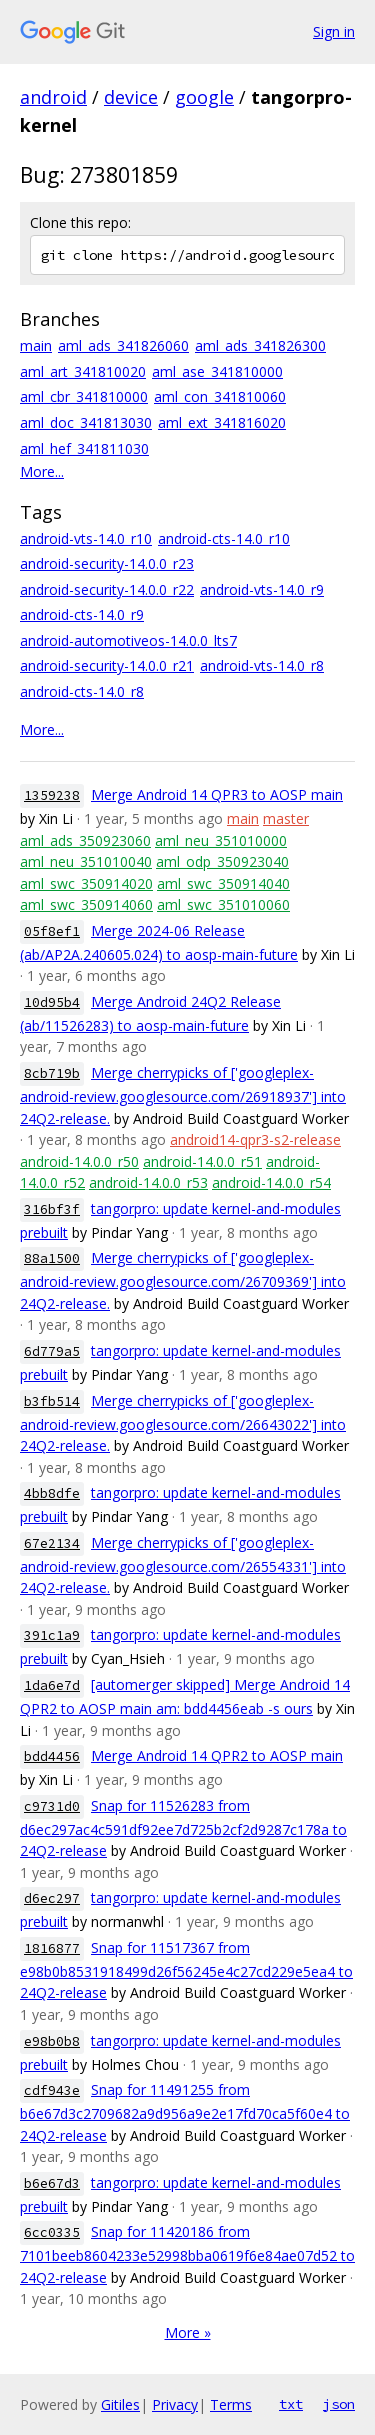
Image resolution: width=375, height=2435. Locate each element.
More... (42, 471)
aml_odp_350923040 (222, 861)
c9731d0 (52, 1806)
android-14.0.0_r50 (79, 1161)
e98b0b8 (52, 2041)
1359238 (52, 795)
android (53, 97)
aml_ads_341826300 (260, 345)
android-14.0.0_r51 (202, 1161)
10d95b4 (52, 1002)
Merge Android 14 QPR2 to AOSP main (217, 1755)
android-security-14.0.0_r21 (107, 665)
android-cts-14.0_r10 (224, 538)
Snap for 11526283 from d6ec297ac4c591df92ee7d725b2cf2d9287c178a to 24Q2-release (183, 1828)
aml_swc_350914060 (86, 904)
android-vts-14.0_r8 (262, 665)
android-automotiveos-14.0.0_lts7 (128, 640)
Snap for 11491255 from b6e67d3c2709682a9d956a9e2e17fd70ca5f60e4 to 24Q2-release (185, 2112)
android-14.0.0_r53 (148, 1182)
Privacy (175, 2404)
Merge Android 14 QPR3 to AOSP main (217, 794)
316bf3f (52, 1209)
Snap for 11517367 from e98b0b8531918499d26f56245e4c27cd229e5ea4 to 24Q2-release (186, 1970)
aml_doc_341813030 (86, 422)
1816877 (52, 1948)
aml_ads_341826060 (123, 345)
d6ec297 (52, 1898)
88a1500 (52, 1258)
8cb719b (52, 1073)
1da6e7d (52, 1685)
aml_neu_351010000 (221, 840)
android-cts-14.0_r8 (82, 691)
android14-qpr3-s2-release (255, 1139)
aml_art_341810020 (83, 371)
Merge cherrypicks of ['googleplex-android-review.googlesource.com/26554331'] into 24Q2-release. (183, 1565)
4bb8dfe (52, 1493)
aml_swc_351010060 (223, 904)
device (131, 97)
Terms (231, 2404)
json (339, 2404)
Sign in (334, 31)
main (36, 345)
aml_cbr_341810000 (84, 396)
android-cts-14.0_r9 (82, 614)
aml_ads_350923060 (85, 840)
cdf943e (52, 2090)
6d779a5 (52, 1351)
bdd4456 (52, 1756)
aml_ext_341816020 (222, 422)
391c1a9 (52, 1635)
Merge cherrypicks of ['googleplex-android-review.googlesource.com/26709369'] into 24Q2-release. (183, 1280)
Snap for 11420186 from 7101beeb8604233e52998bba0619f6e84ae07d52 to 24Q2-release (187, 2254)
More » (188, 2332)
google (204, 97)
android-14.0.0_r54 (271, 1182)
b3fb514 (52, 1401)
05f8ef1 (52, 931)
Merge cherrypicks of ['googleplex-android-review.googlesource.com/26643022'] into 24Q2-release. (183, 1423)
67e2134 (52, 1543)
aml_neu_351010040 (86, 861)
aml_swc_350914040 (223, 883)
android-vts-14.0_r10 (86, 538)
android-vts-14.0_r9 (262, 589)
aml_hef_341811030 (84, 448)
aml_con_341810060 (220, 396)
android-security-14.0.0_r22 (107, 589)
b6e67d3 (52, 2183)
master (286, 818)
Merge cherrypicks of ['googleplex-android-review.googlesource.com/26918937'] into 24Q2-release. (183, 1095)
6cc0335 (52, 2232)
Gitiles (120, 2404)
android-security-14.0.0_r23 (107, 563)
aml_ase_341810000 (217, 371)
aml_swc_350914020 (86, 883)
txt (291, 2404)
